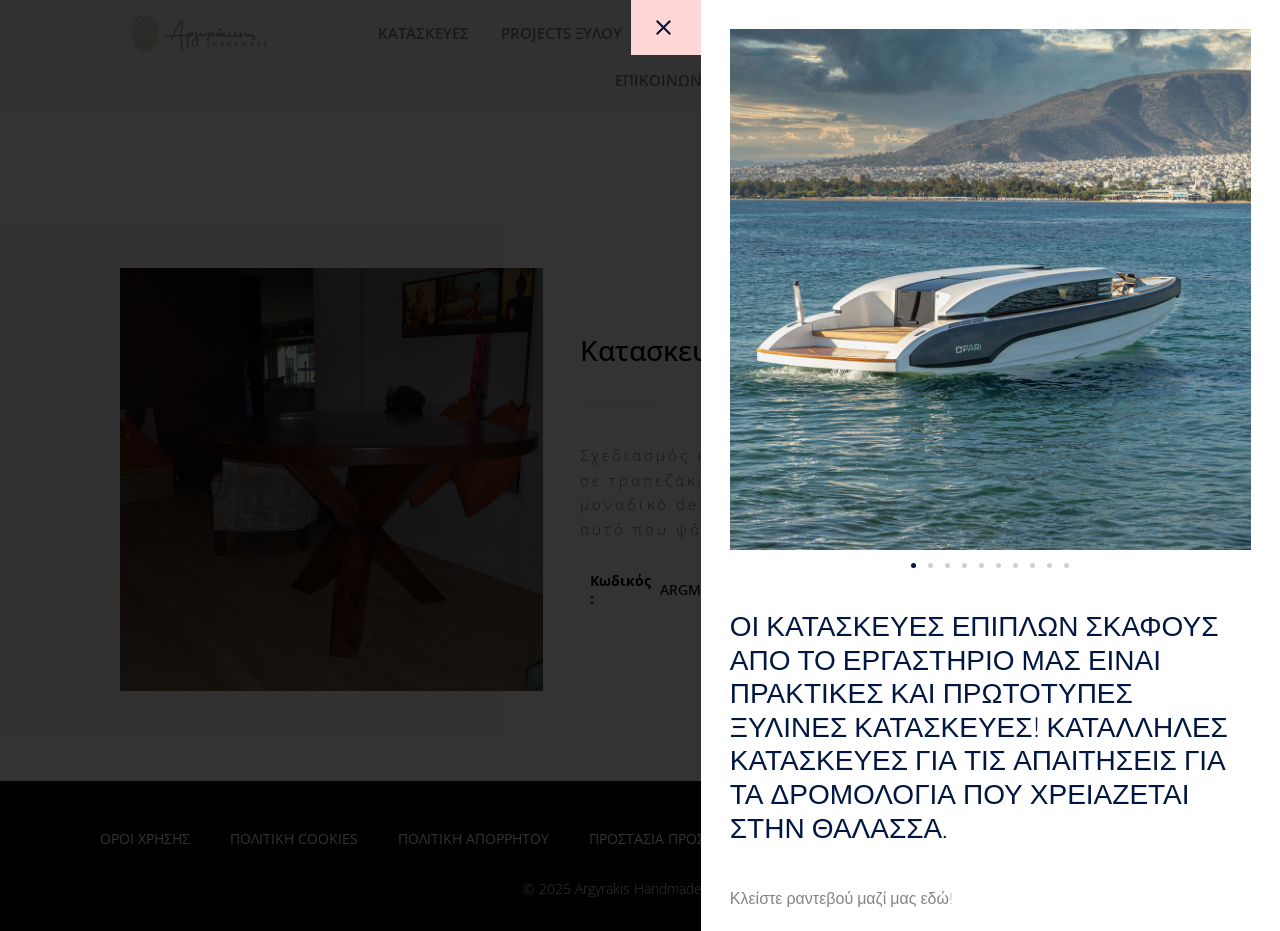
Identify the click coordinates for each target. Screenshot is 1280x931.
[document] (640, 465)
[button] (962, 565)
